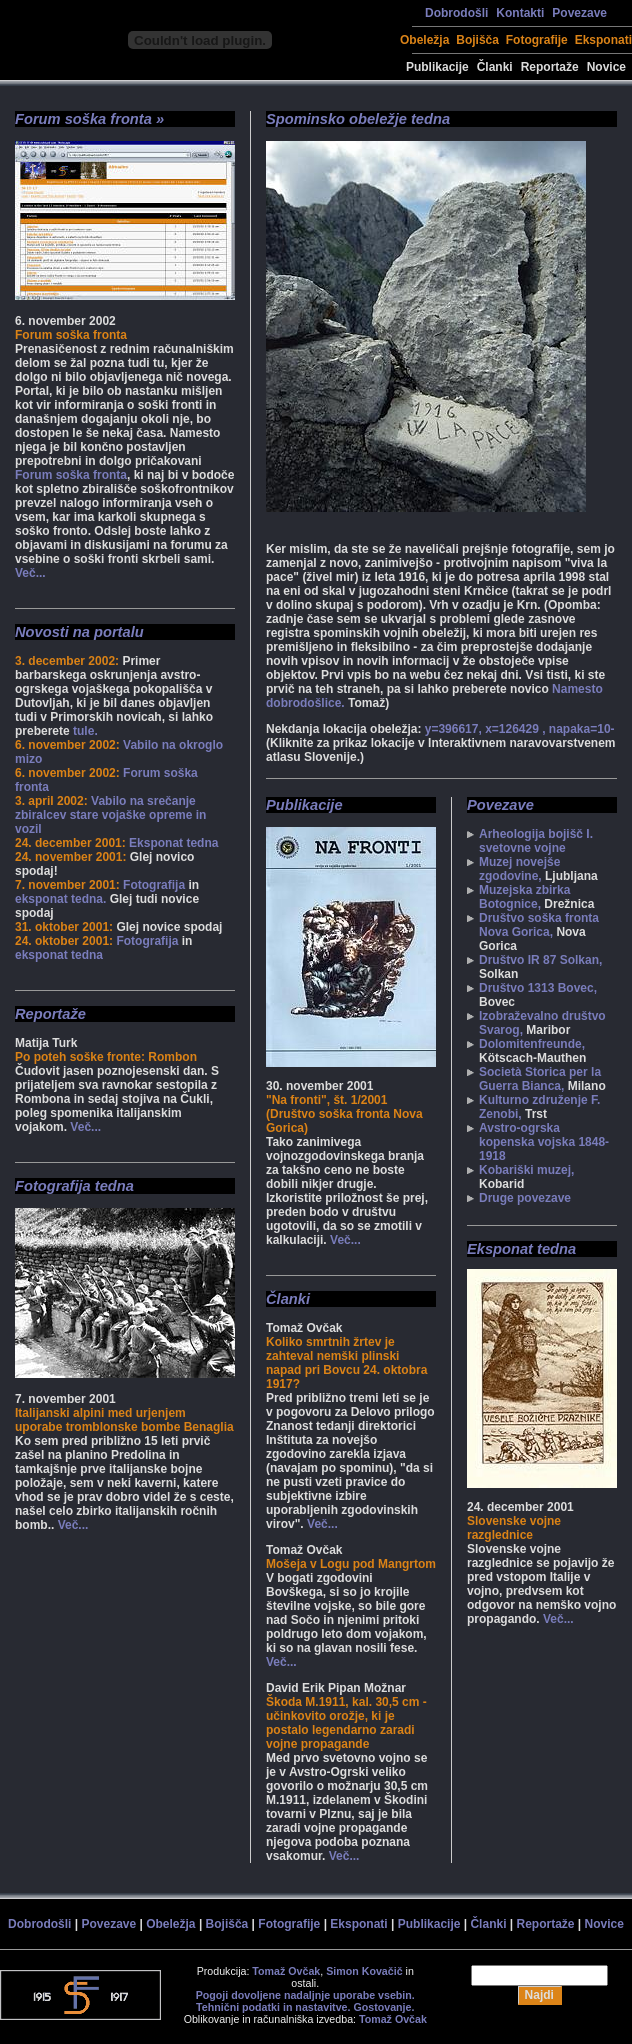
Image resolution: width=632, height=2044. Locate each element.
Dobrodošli (456, 13)
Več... (30, 573)
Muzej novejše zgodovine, (519, 869)
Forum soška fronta (71, 475)
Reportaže (550, 67)
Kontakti (520, 13)
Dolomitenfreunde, (532, 1044)
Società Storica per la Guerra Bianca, (540, 1079)
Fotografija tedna (74, 1186)
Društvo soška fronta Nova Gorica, (539, 925)
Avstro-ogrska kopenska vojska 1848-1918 (544, 1142)
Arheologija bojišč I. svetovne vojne (536, 841)
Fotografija (154, 885)
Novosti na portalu (79, 632)
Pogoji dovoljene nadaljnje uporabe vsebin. (305, 1995)
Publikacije (437, 67)
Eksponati (603, 40)
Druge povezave (525, 1198)
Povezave (579, 13)
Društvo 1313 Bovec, (538, 988)
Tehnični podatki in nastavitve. (273, 2007)
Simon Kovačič (364, 1971)
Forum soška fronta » (89, 119)
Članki (495, 67)
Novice (606, 67)
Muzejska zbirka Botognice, (524, 897)
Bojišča (477, 40)
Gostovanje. (383, 2007)
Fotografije (537, 40)
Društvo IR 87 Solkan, (540, 960)
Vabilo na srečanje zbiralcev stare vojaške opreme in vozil (110, 815)
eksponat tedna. (60, 899)
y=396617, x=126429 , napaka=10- (520, 729)
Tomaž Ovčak (286, 1971)
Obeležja (424, 40)
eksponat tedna (59, 955)
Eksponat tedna (173, 843)
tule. (85, 731)
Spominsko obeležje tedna (358, 119)
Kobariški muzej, (526, 1170)
